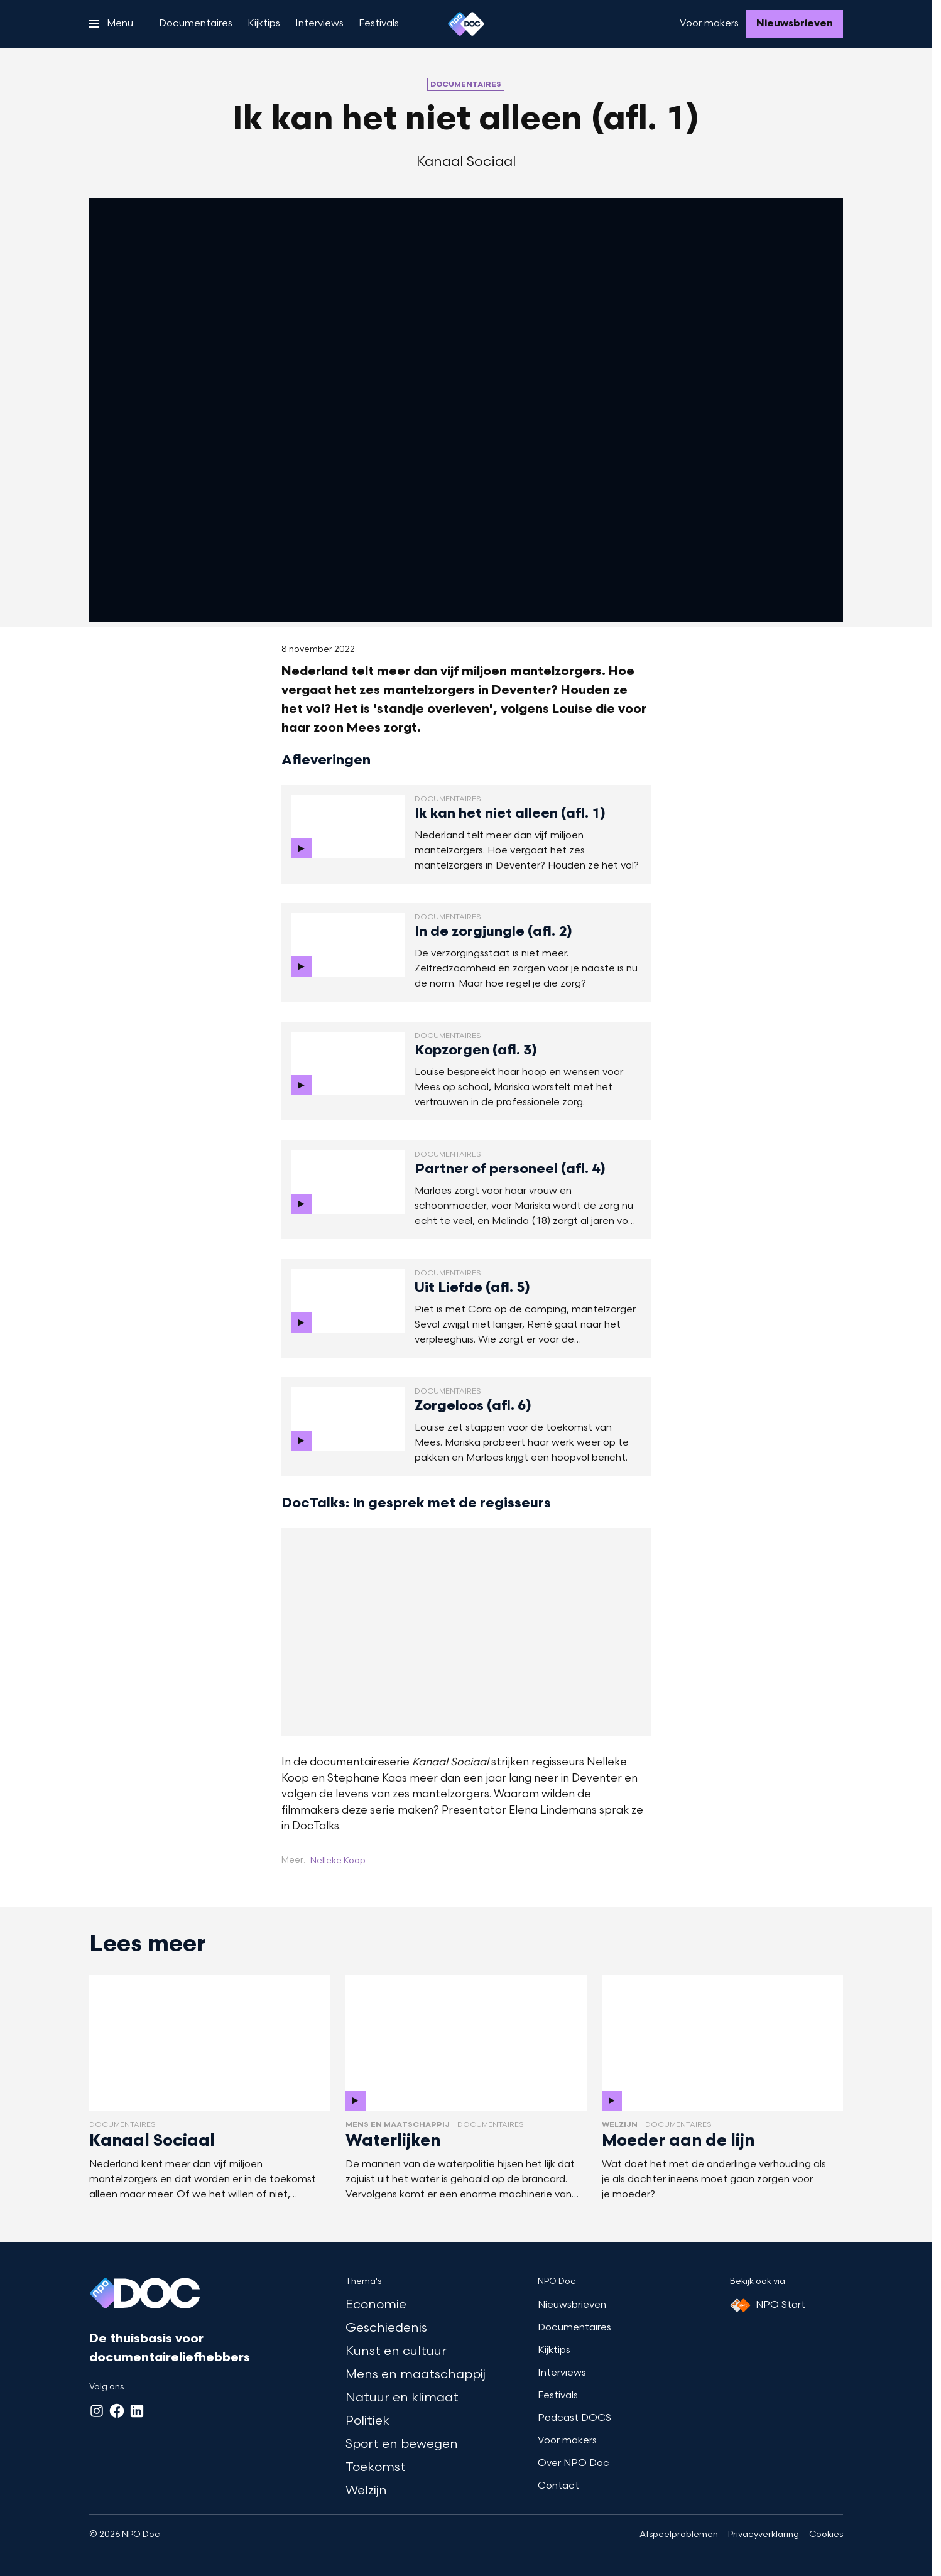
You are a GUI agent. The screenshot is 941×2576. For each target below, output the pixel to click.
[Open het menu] (111, 24)
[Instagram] (96, 2410)
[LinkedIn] (136, 2410)
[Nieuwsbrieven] (794, 24)
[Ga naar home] (466, 23)
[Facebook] (116, 2410)
